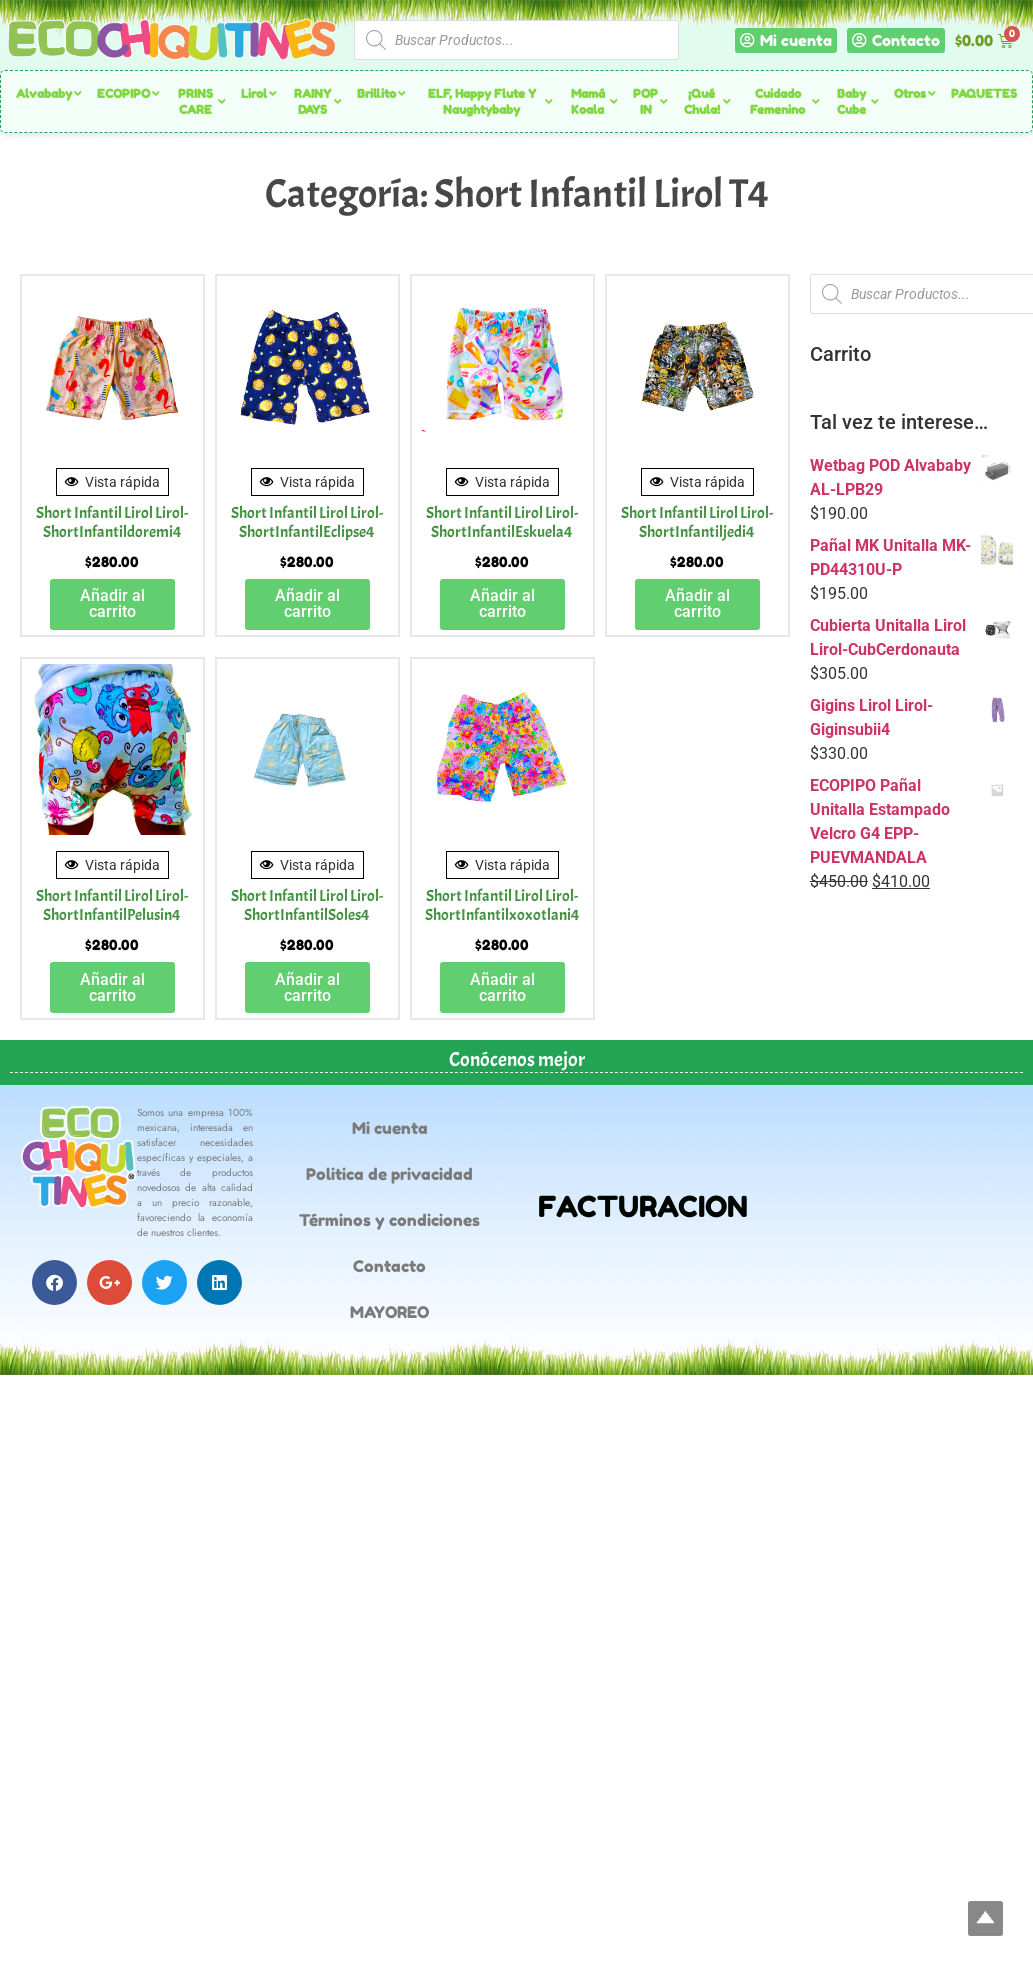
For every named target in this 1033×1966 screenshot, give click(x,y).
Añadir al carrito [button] (112, 603)
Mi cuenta (390, 1128)
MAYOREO (389, 1312)
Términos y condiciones (389, 1220)
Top (985, 1918)
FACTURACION (643, 1206)
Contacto (389, 1266)
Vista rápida (112, 482)
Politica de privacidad (389, 1174)
